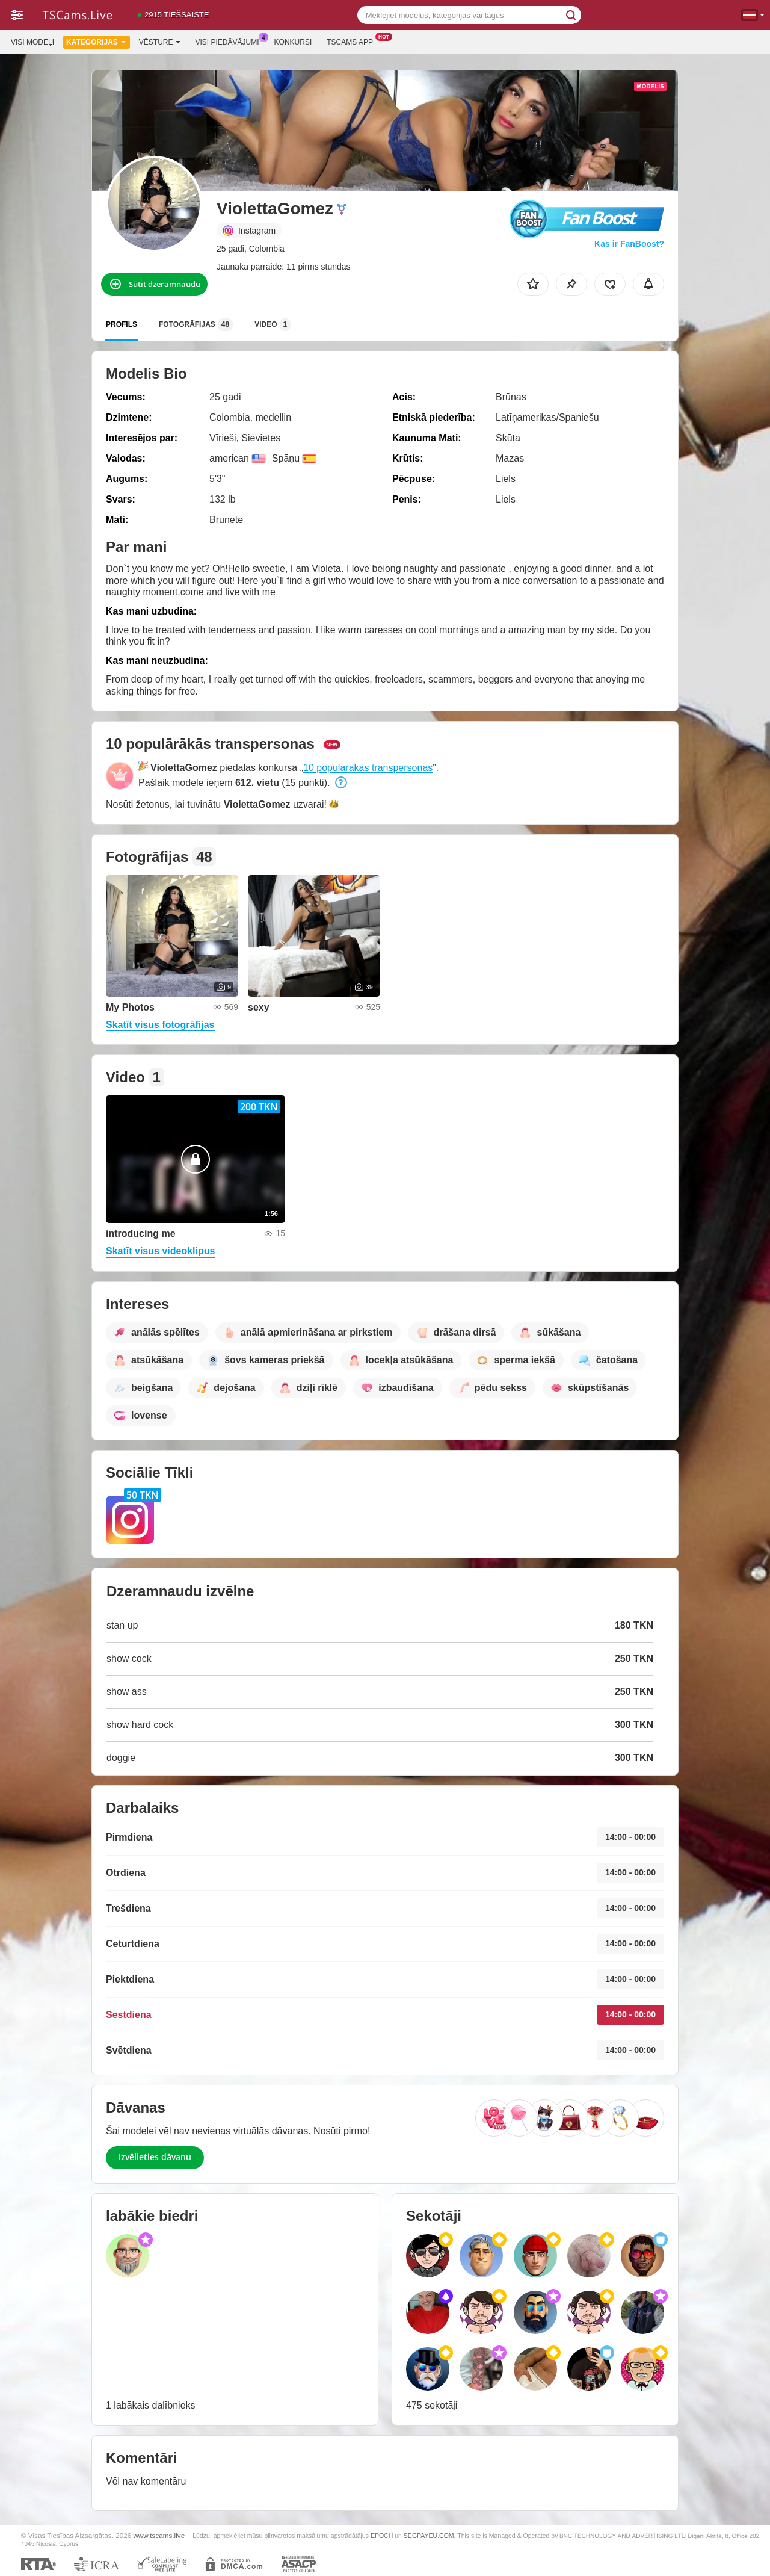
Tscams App (353, 41)
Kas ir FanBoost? (629, 244)
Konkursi (293, 42)
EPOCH (382, 2535)
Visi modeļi (32, 42)
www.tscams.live (159, 2535)
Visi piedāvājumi (230, 41)
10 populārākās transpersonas (368, 768)
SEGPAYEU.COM (429, 2535)
